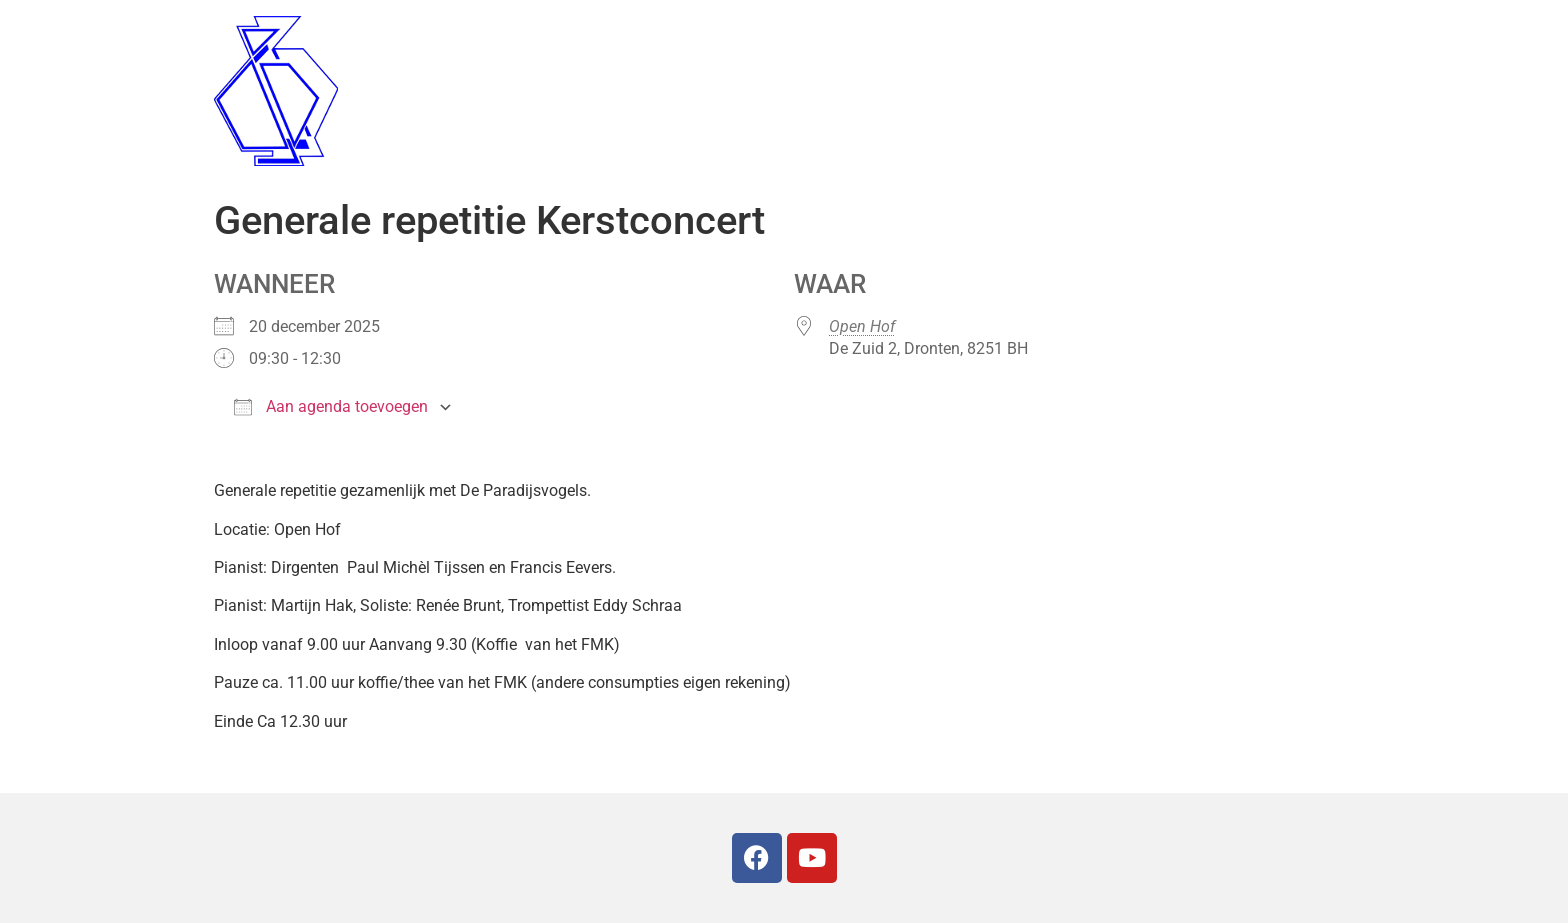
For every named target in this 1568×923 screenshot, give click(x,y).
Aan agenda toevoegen (331, 406)
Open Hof (862, 326)
